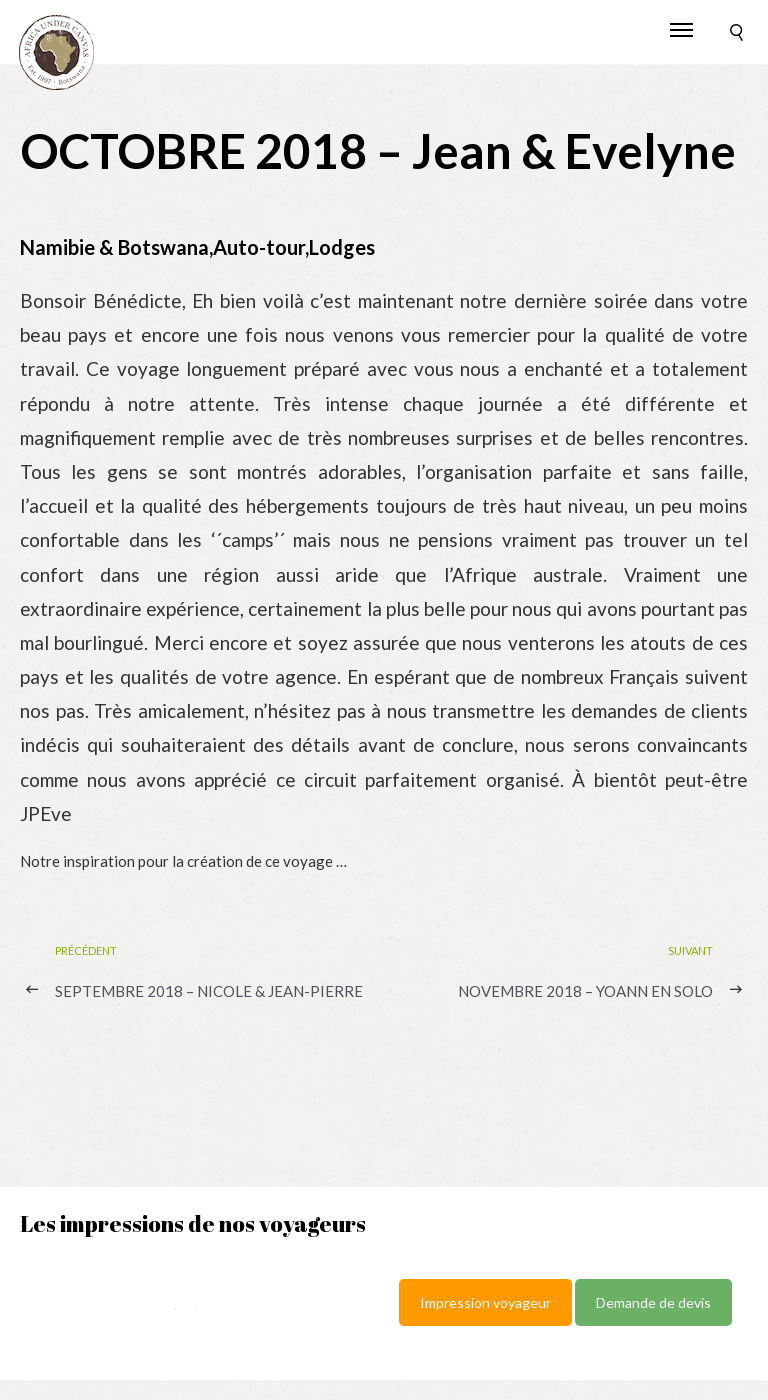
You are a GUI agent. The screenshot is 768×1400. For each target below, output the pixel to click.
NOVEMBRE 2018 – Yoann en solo (585, 991)
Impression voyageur (485, 1302)
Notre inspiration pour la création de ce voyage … (183, 861)
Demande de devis (653, 1302)
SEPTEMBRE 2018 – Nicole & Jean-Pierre (209, 991)
